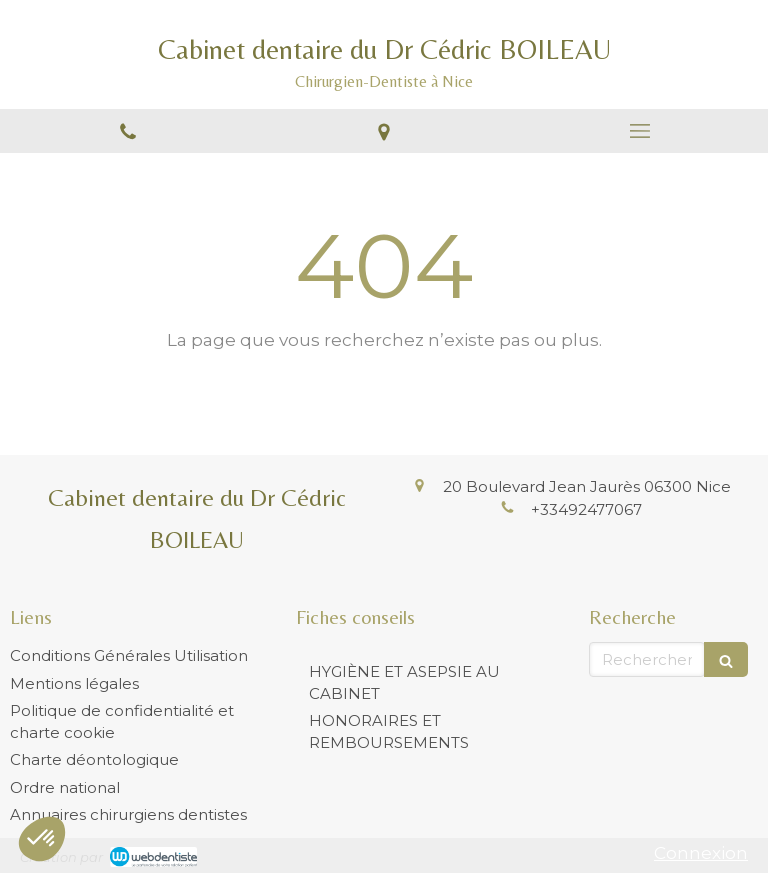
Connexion (701, 853)
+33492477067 (586, 509)
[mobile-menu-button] (640, 131)
